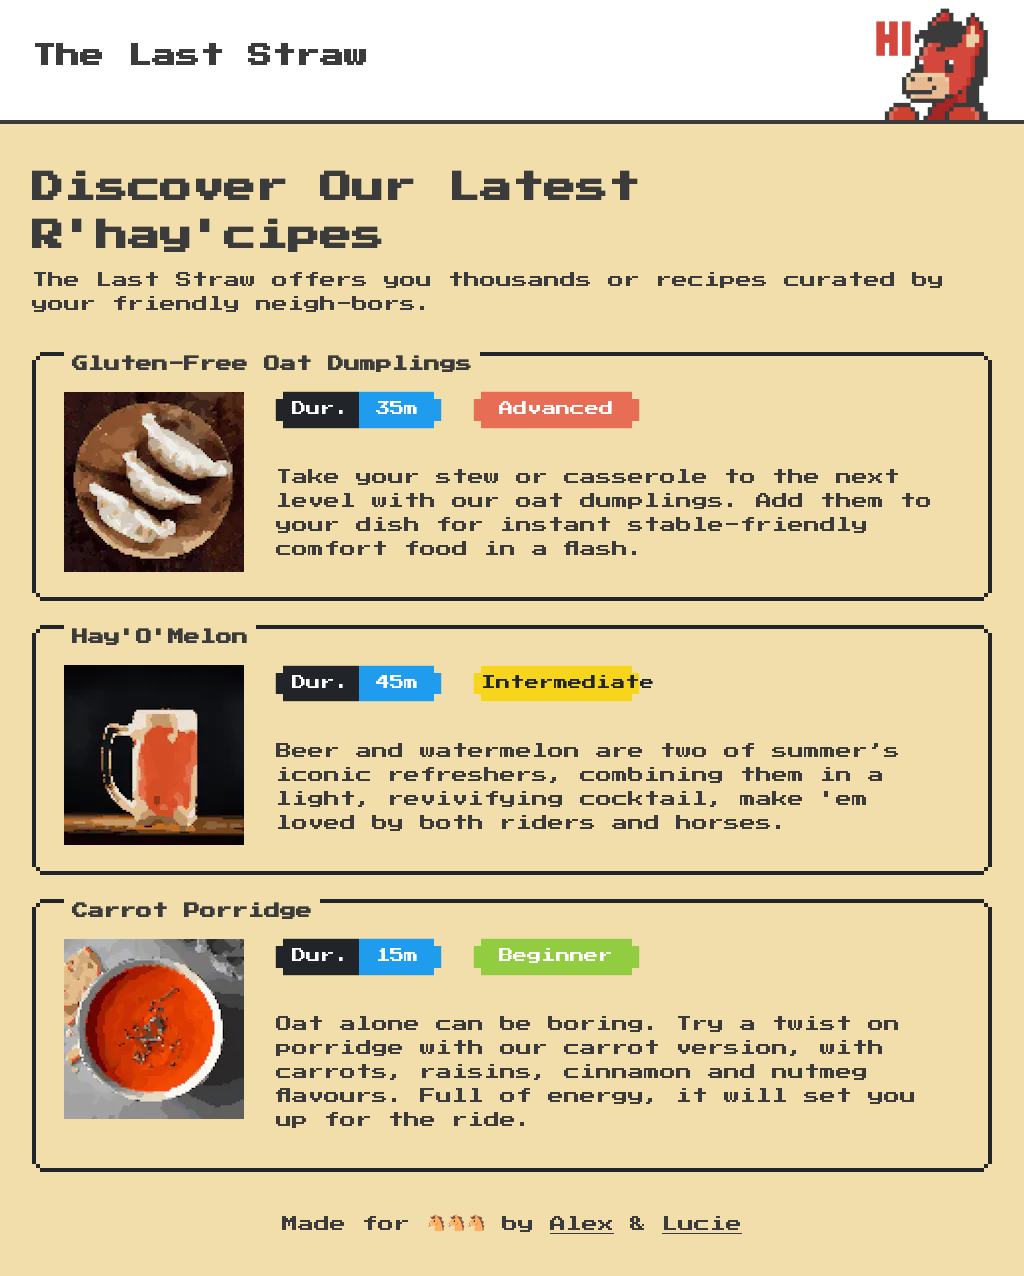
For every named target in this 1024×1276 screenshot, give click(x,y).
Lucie (702, 1224)
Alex (582, 1224)
